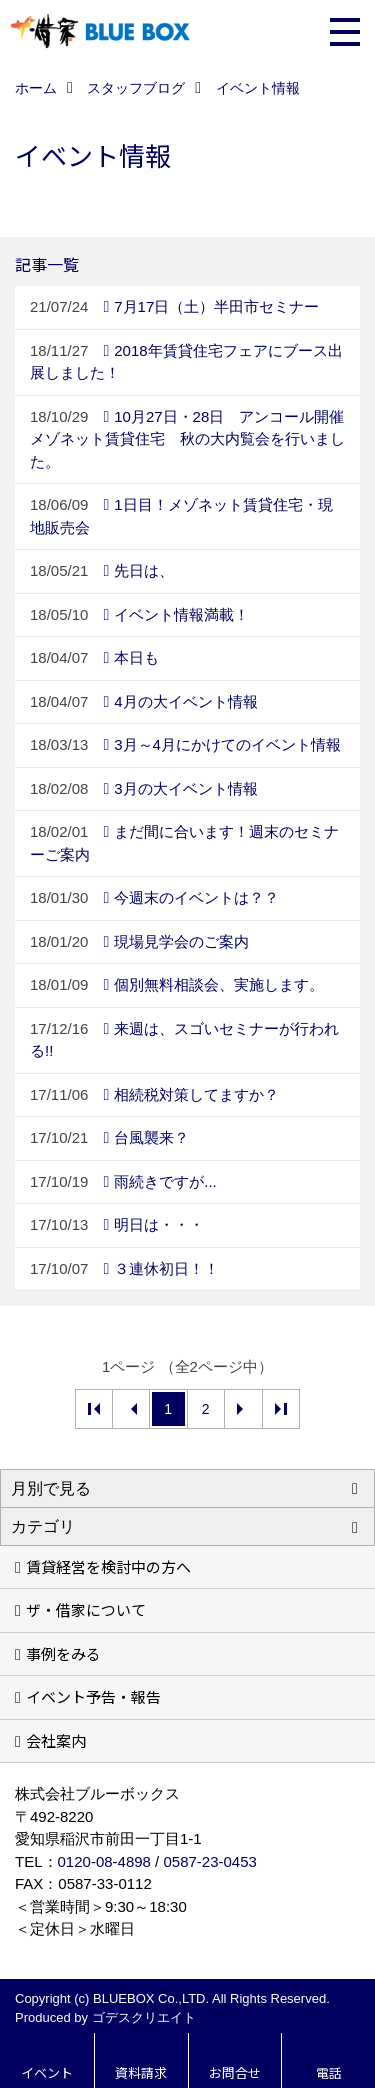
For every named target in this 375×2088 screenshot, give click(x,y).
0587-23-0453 (209, 1861)
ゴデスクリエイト (144, 2017)
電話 (329, 2072)
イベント (47, 2072)
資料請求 (141, 2072)
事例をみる (63, 1653)
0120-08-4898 (104, 1861)
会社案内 (56, 1740)
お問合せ (235, 2072)
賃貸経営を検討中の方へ (108, 1566)
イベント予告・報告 (93, 1696)
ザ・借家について (86, 1609)
